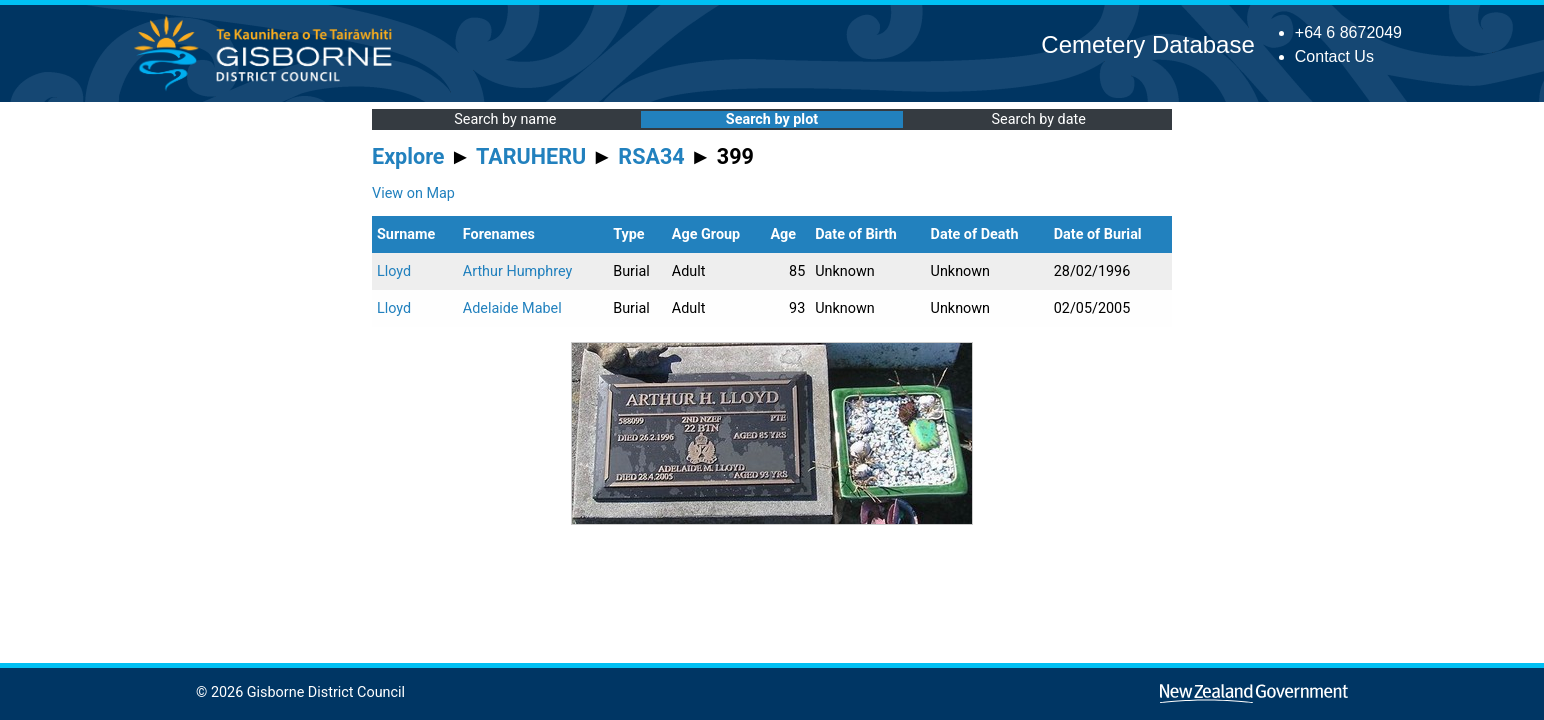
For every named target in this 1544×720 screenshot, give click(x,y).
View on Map (413, 193)
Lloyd (394, 271)
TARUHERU (531, 156)
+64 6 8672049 (1348, 32)
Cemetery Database (1147, 44)
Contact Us (1334, 56)
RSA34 (651, 156)
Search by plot (772, 119)
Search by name (505, 119)
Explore (408, 156)
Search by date (1038, 119)
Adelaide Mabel (512, 308)
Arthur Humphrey (518, 271)
